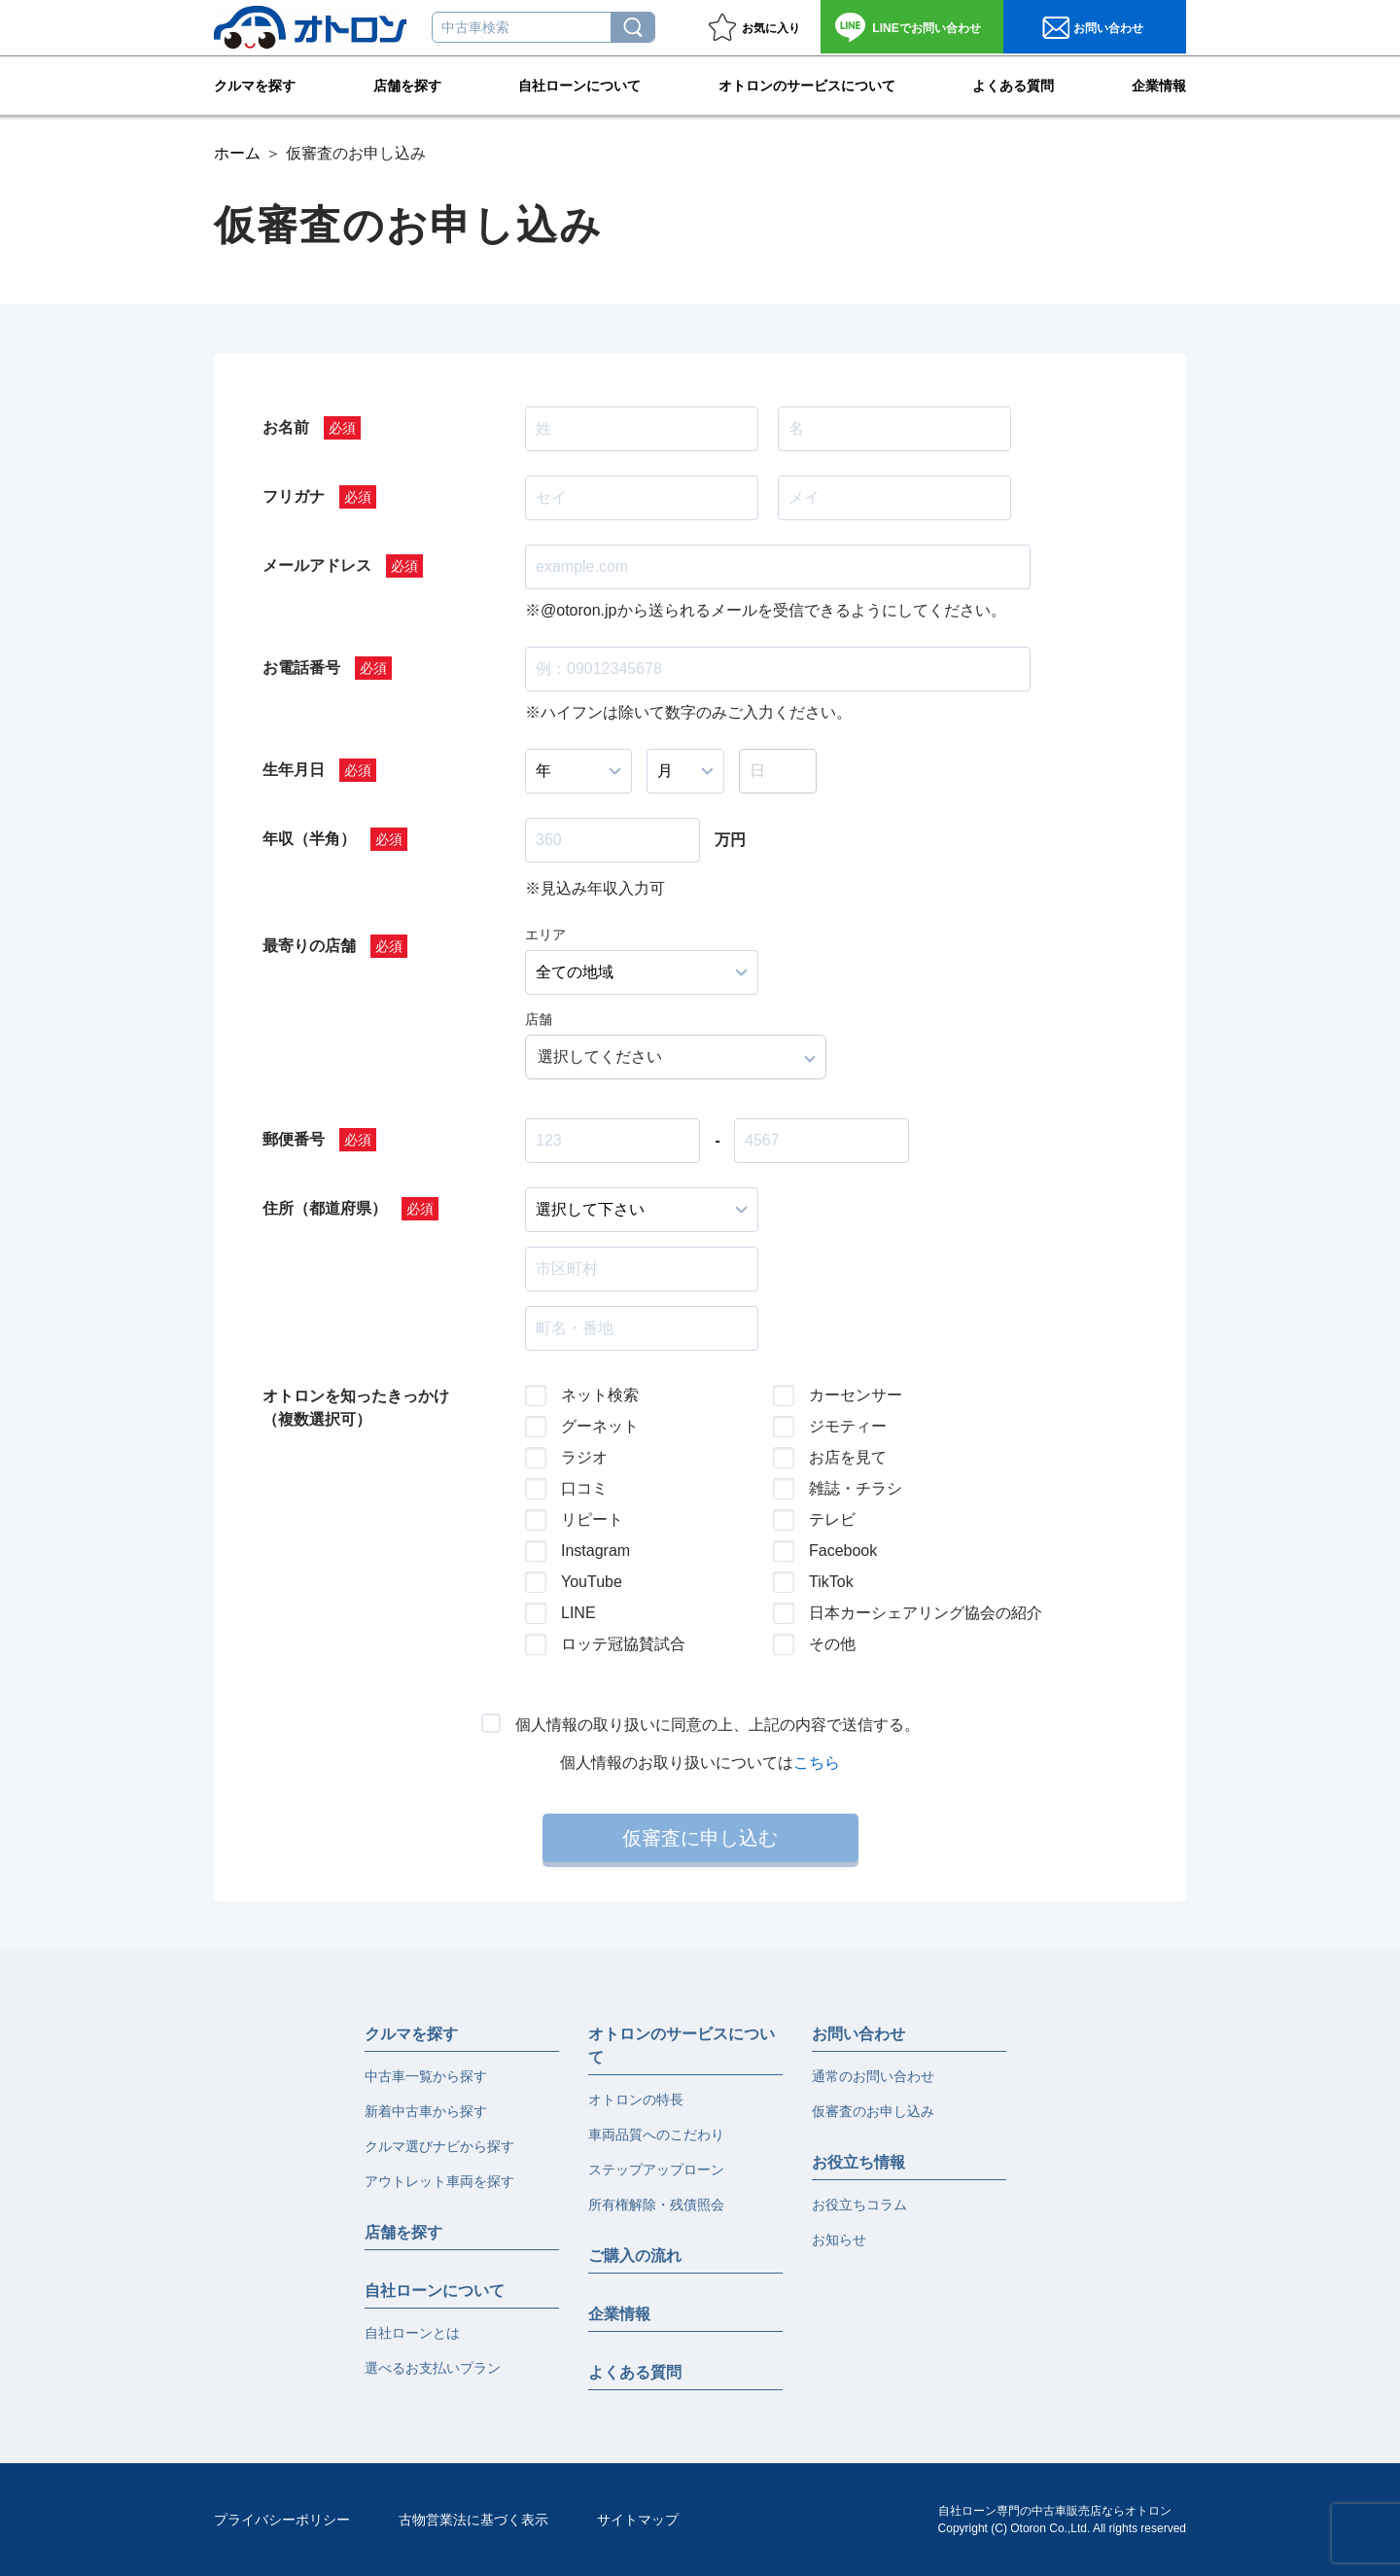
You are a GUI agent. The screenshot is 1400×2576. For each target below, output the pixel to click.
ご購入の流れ (635, 2255)
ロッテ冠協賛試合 (623, 1644)
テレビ (832, 1519)
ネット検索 (600, 1395)
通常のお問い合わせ (873, 2076)
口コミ (584, 1488)
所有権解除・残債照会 (656, 2204)
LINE (578, 1613)
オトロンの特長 (635, 2099)
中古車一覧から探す (426, 2076)
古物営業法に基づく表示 (473, 2519)
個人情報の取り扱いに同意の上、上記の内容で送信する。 (717, 1724)
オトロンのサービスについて (806, 83)
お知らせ (839, 2239)
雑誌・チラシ (855, 1488)
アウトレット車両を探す (439, 2181)
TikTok (831, 1581)
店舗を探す (407, 83)
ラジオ (584, 1457)
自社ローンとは (412, 2333)
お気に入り (771, 28)
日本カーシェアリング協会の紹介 (910, 1613)
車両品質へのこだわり (656, 2134)
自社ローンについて (579, 83)
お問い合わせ (926, 28)
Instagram (595, 1550)
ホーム (237, 153)
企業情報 (1159, 83)
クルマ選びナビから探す (439, 2146)
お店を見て (848, 1457)
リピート (592, 1519)
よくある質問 (1013, 83)
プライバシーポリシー (282, 2519)
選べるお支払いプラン (433, 2368)
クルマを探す (255, 83)
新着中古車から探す (426, 2111)
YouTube (591, 1581)
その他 (832, 1644)
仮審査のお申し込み (873, 2111)
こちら (816, 1762)
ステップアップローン (656, 2169)
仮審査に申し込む (700, 1838)
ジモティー (848, 1426)
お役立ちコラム (859, 2204)
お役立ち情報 (858, 2162)
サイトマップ (638, 2519)
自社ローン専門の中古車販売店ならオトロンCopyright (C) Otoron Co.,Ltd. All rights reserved (1062, 2519)
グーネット (600, 1426)
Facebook (843, 1550)
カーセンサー (855, 1395)
